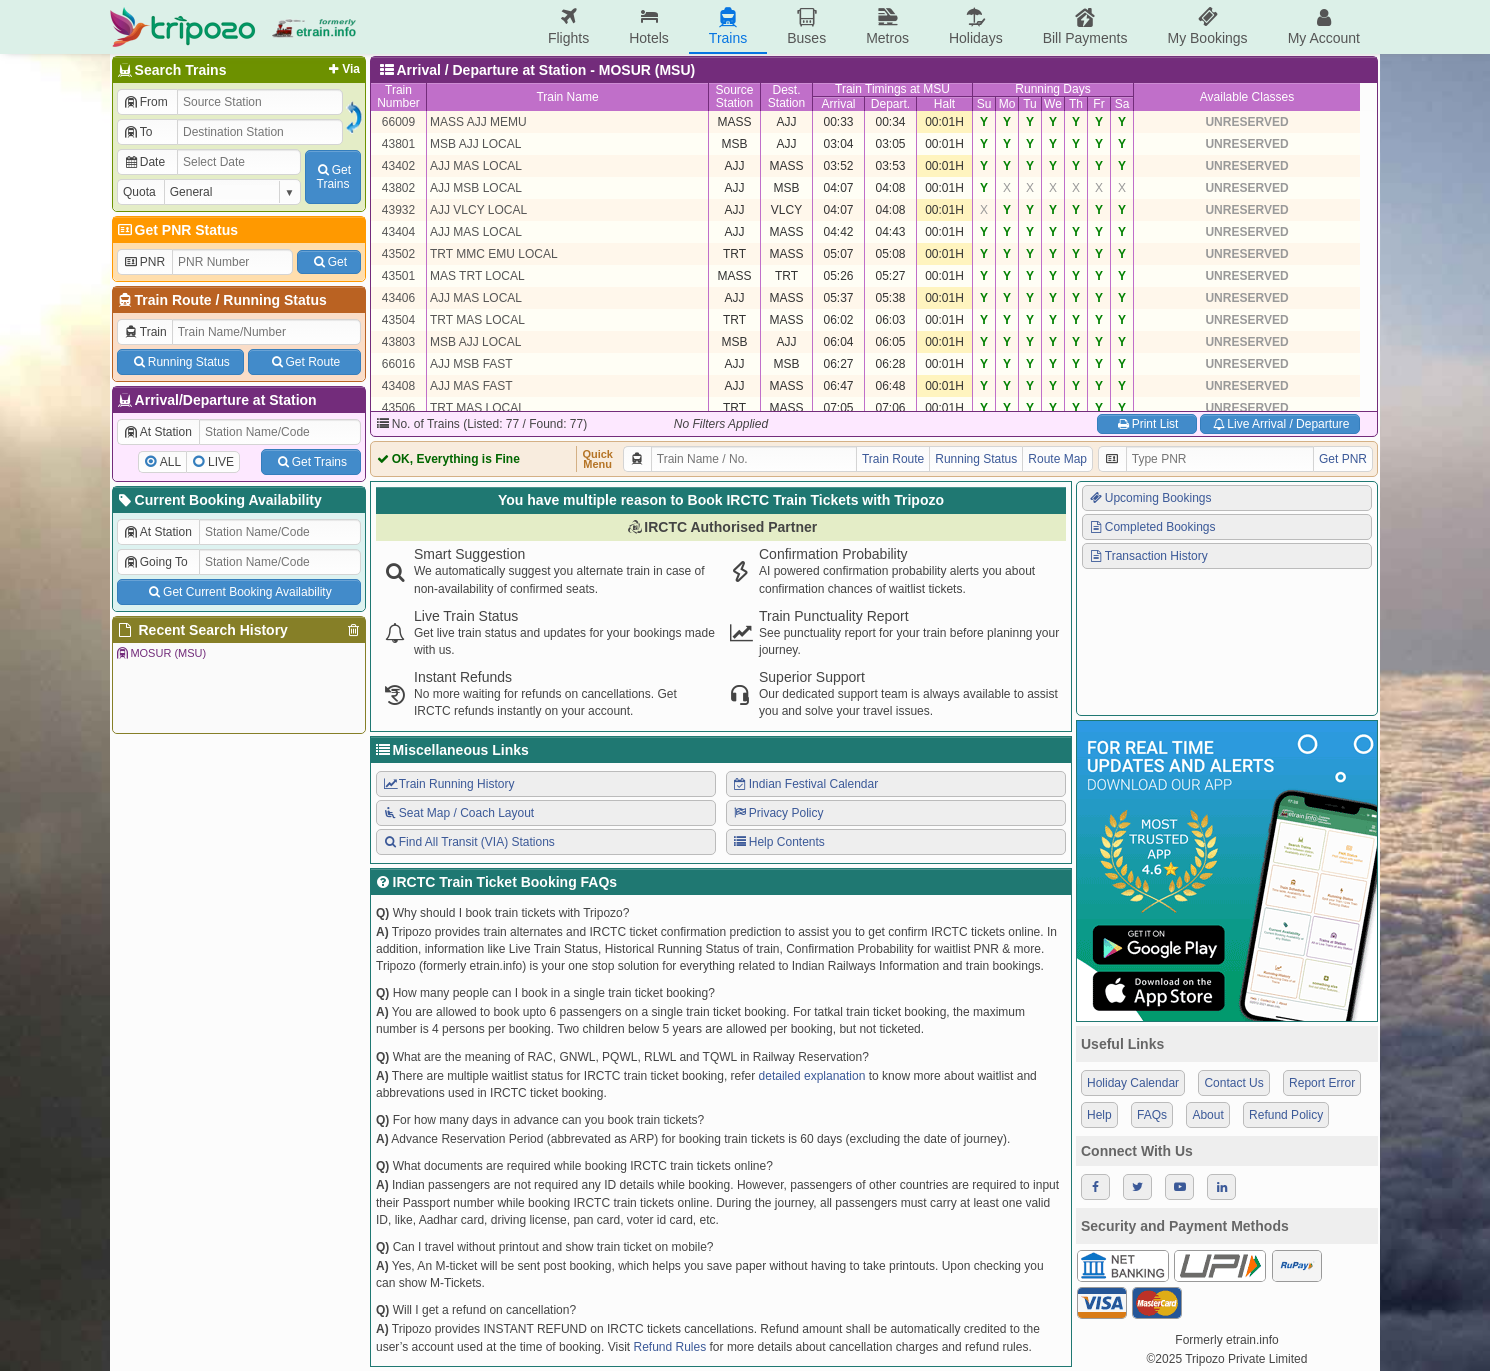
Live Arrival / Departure (1280, 424)
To (137, 132)
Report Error (1322, 1083)
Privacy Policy (777, 813)
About (1207, 1115)
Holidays (976, 26)
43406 (398, 298)
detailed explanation (812, 1076)
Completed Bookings (1152, 527)
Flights (568, 26)
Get (329, 262)
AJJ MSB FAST (471, 364)
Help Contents (778, 842)
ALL (170, 462)
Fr (1098, 104)
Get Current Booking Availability (238, 592)
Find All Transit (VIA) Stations (468, 842)
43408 (398, 386)
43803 (398, 342)
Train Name (567, 97)
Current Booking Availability (218, 500)
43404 (398, 232)
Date (144, 162)
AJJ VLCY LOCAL (478, 210)
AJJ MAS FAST (471, 386)
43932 (398, 210)
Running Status (274, 300)
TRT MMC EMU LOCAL (494, 254)
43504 (398, 320)
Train (145, 332)
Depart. (890, 104)
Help (1099, 1115)
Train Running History (448, 784)
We (1053, 104)
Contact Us (1233, 1083)
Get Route (304, 362)
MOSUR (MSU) (160, 653)
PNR (144, 262)
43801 (398, 144)
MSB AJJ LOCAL (475, 144)
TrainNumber (398, 96)
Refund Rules (669, 1347)
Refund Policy (1286, 1115)
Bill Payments (1085, 26)
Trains (728, 26)
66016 (398, 364)
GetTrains (333, 177)
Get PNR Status (176, 230)
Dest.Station (786, 96)
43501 (398, 276)
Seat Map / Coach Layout (458, 813)
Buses (806, 26)
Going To (155, 562)
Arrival (838, 104)
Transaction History (1148, 556)
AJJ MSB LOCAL (476, 188)
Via (342, 69)
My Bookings (1207, 26)
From (145, 102)
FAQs (1152, 1115)
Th (1076, 104)
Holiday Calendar (1133, 1083)
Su (984, 104)
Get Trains (311, 462)
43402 (398, 166)
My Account (1324, 26)
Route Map (1057, 459)
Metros (887, 26)
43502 (398, 254)
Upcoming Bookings (1150, 498)
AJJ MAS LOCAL (476, 166)
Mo (1007, 104)
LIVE (221, 462)
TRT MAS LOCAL (477, 320)
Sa (1122, 104)
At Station (157, 432)
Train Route (173, 300)
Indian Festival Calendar (805, 784)
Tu (1030, 104)
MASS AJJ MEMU (478, 122)
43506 (398, 408)
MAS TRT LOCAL (477, 276)
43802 (398, 188)
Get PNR (1343, 459)
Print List (1146, 424)
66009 (398, 122)
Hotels (649, 26)
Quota (139, 192)
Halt (944, 104)
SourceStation (734, 96)
